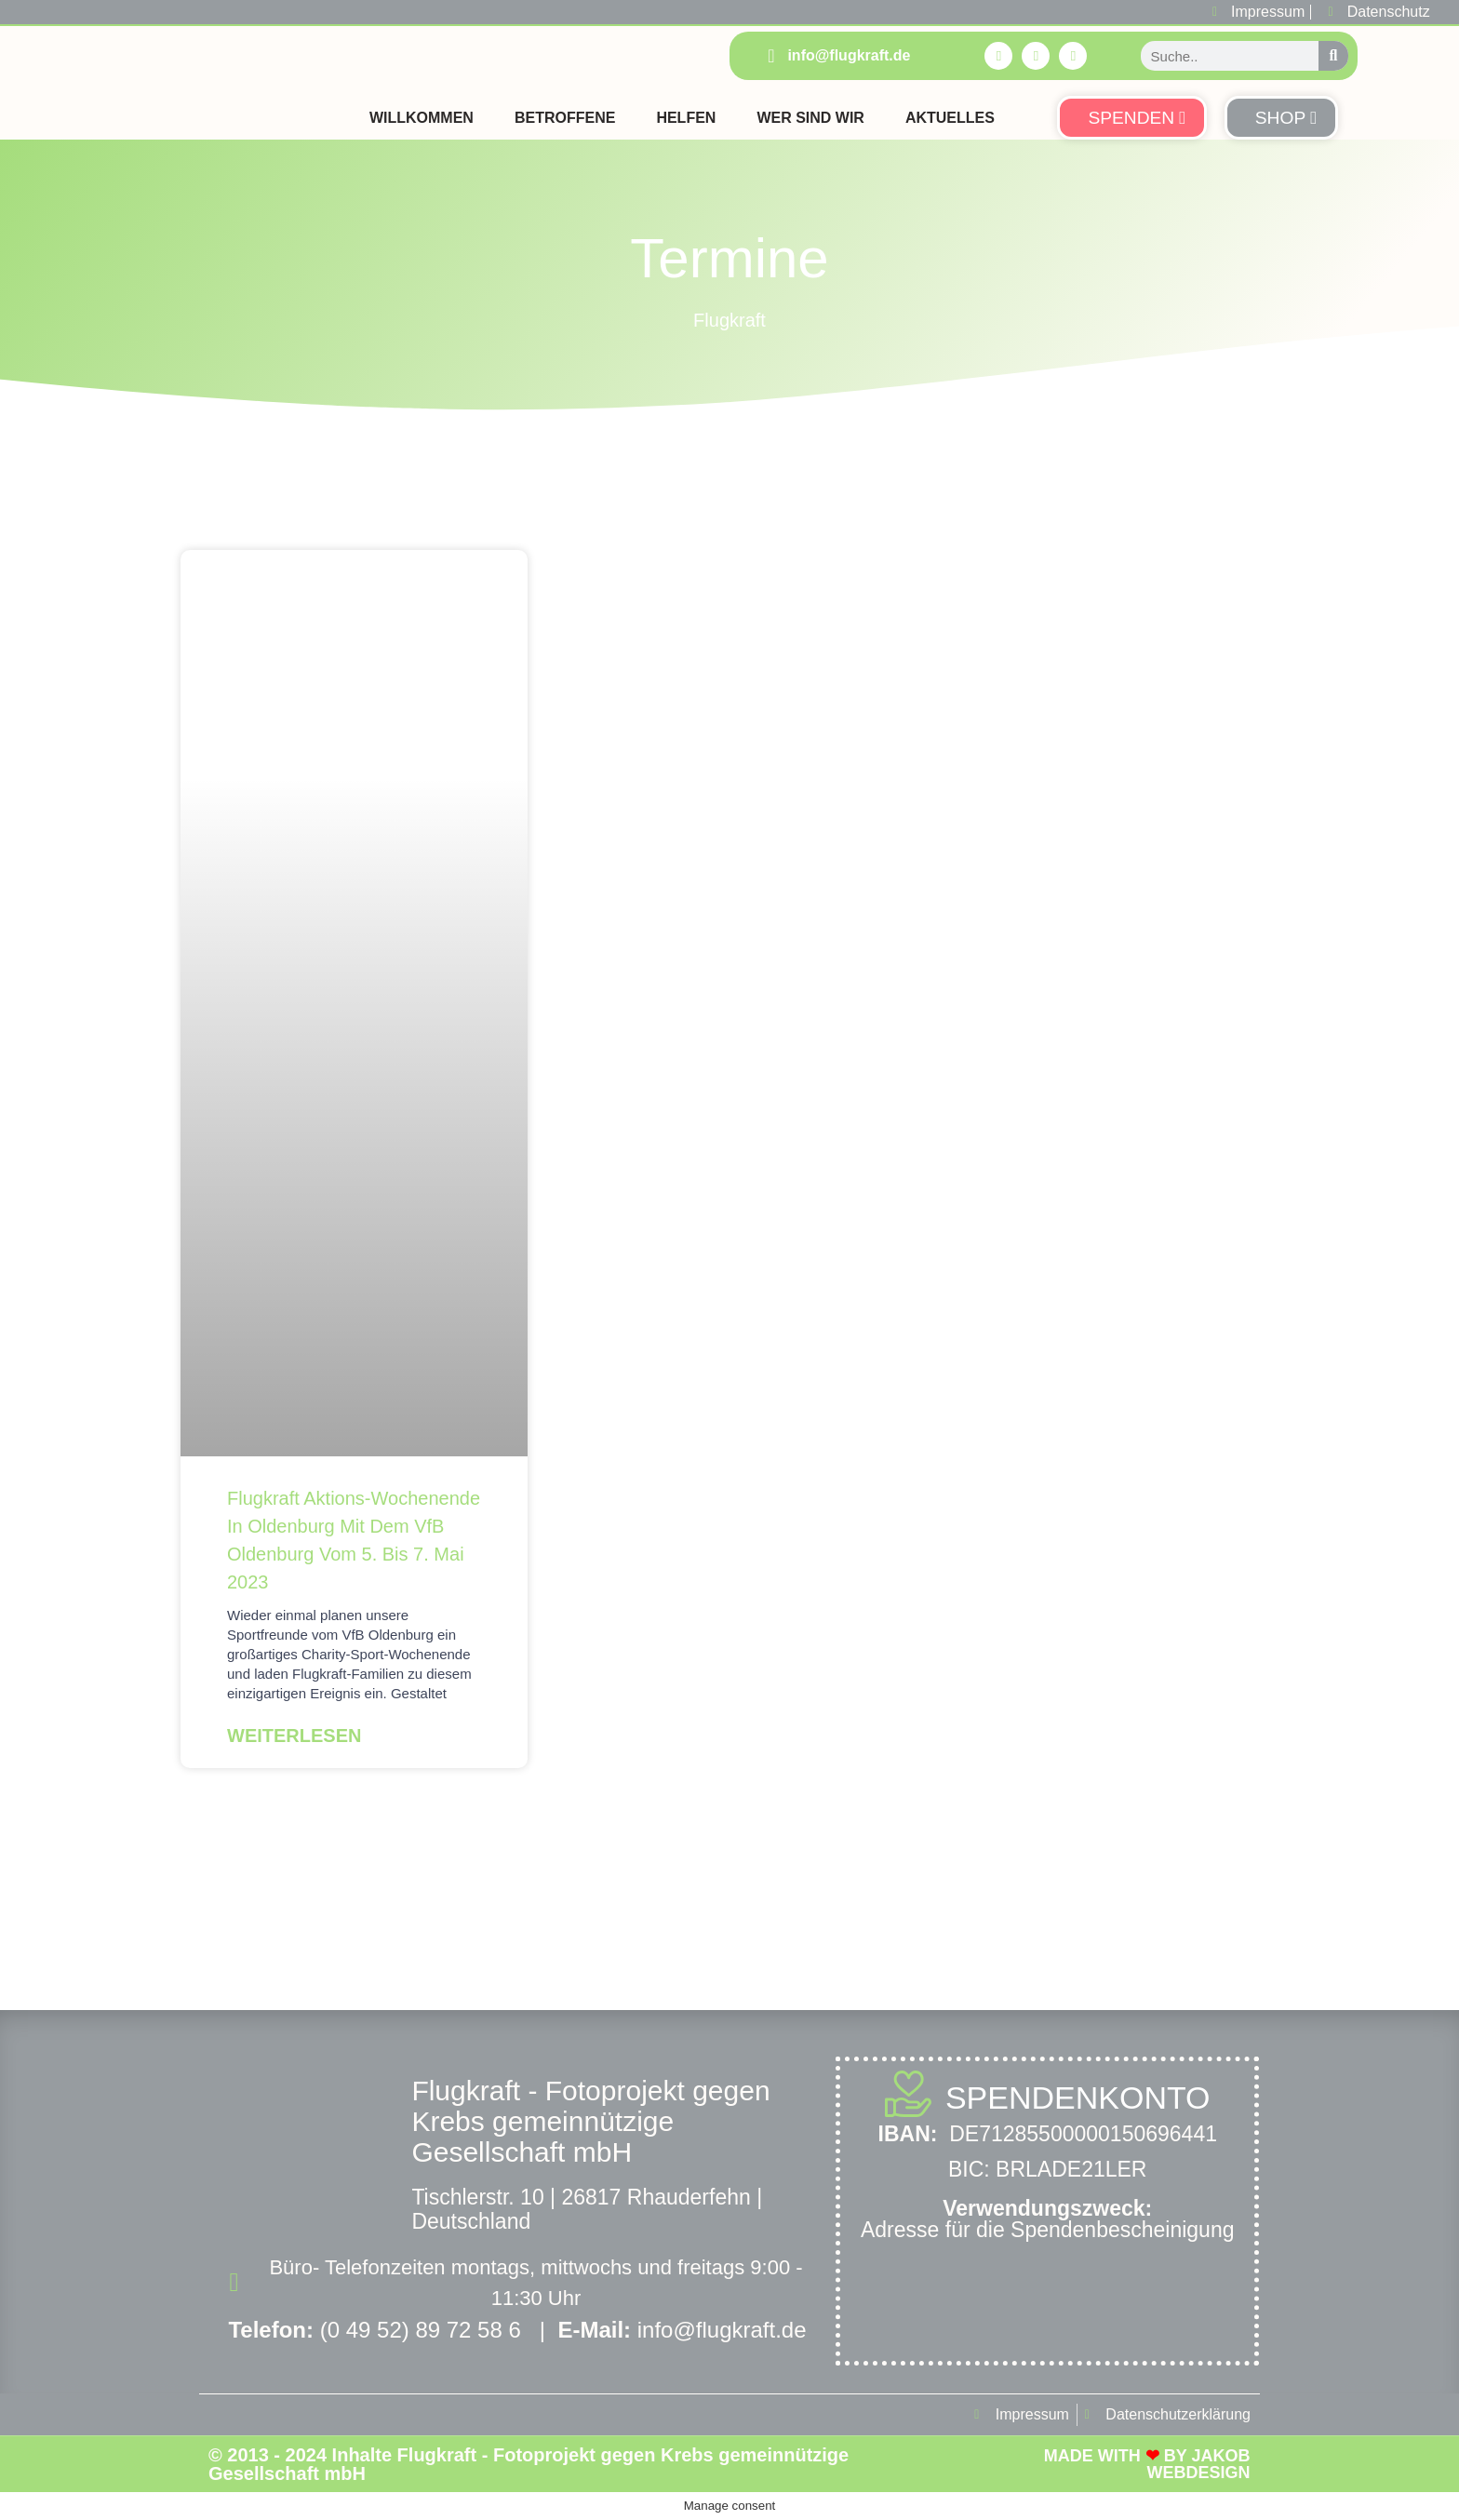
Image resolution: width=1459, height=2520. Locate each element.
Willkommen (421, 118)
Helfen (686, 118)
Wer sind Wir (810, 118)
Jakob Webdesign (1198, 2464)
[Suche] (1333, 56)
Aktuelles (950, 118)
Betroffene (565, 118)
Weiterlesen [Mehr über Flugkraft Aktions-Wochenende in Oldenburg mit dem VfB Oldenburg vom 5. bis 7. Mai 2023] (294, 1735)
